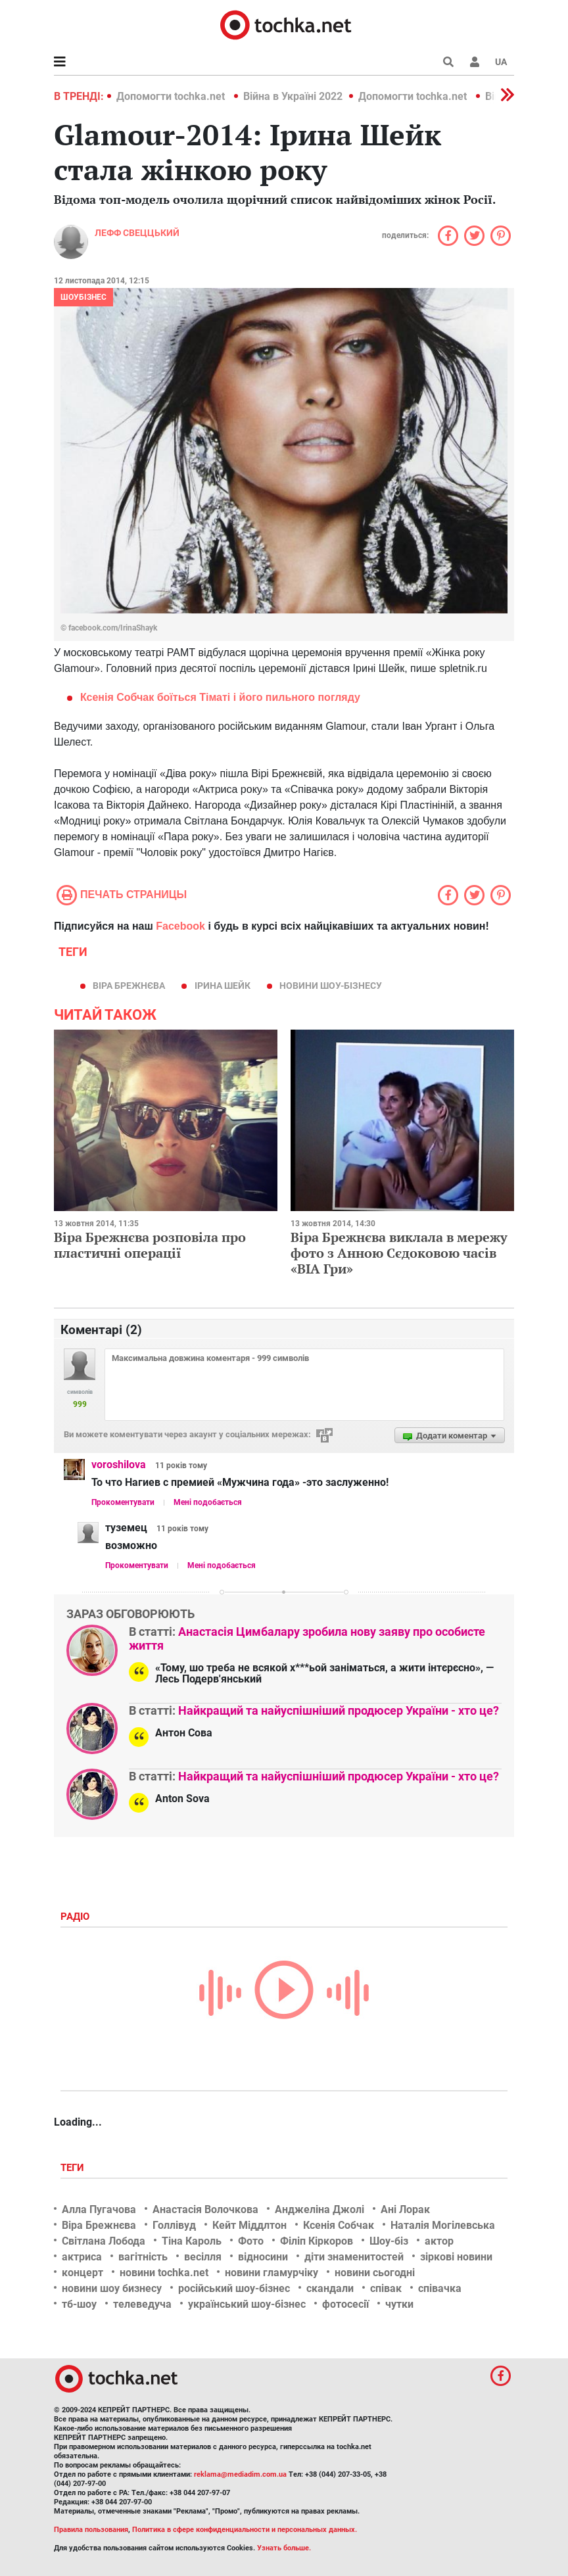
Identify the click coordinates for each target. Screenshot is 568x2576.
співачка (440, 2288)
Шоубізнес (83, 297)
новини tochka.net (164, 2272)
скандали (330, 2288)
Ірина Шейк (222, 985)
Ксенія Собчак (338, 2225)
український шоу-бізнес (247, 2304)
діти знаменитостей (354, 2257)
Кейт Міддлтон (249, 2225)
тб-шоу (79, 2304)
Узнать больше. (284, 2548)
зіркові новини (456, 2257)
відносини (263, 2257)
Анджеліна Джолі (319, 2209)
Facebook (180, 926)
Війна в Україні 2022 (293, 96)
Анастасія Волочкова (205, 2209)
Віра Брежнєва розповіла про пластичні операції (150, 1245)
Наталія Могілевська (442, 2225)
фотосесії (345, 2304)
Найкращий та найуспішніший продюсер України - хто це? (338, 1710)
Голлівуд (174, 2225)
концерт (82, 2272)
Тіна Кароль (192, 2241)
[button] (475, 61)
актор (439, 2241)
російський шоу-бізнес (234, 2288)
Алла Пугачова (99, 2209)
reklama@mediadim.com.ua (240, 2474)
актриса (82, 2257)
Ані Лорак (405, 2209)
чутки (399, 2304)
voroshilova (118, 1464)
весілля (203, 2257)
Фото (251, 2241)
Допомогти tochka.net (171, 96)
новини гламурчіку (271, 2272)
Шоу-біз (388, 2241)
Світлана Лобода (103, 2241)
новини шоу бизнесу (112, 2288)
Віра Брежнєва (129, 985)
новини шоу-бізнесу (330, 985)
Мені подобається (208, 1502)
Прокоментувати (122, 1502)
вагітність (143, 2257)
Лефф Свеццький (137, 232)
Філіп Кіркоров (316, 2241)
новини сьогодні (375, 2272)
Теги (73, 2168)
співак (386, 2288)
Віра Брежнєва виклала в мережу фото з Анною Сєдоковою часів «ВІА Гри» (399, 1252)
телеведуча (142, 2304)
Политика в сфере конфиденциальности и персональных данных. (244, 2529)
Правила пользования (91, 2529)
